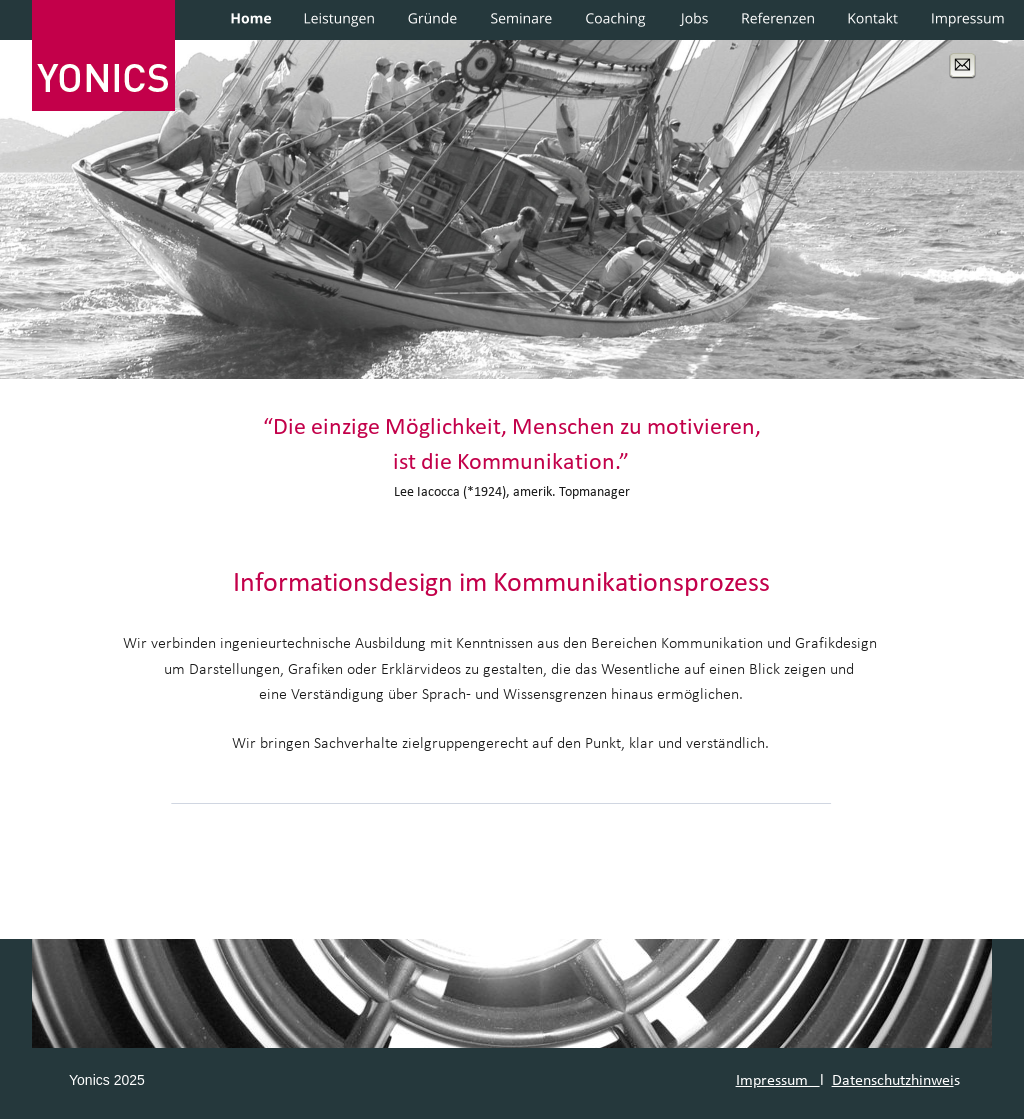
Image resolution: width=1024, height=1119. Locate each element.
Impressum (778, 1081)
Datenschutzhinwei (893, 1081)
